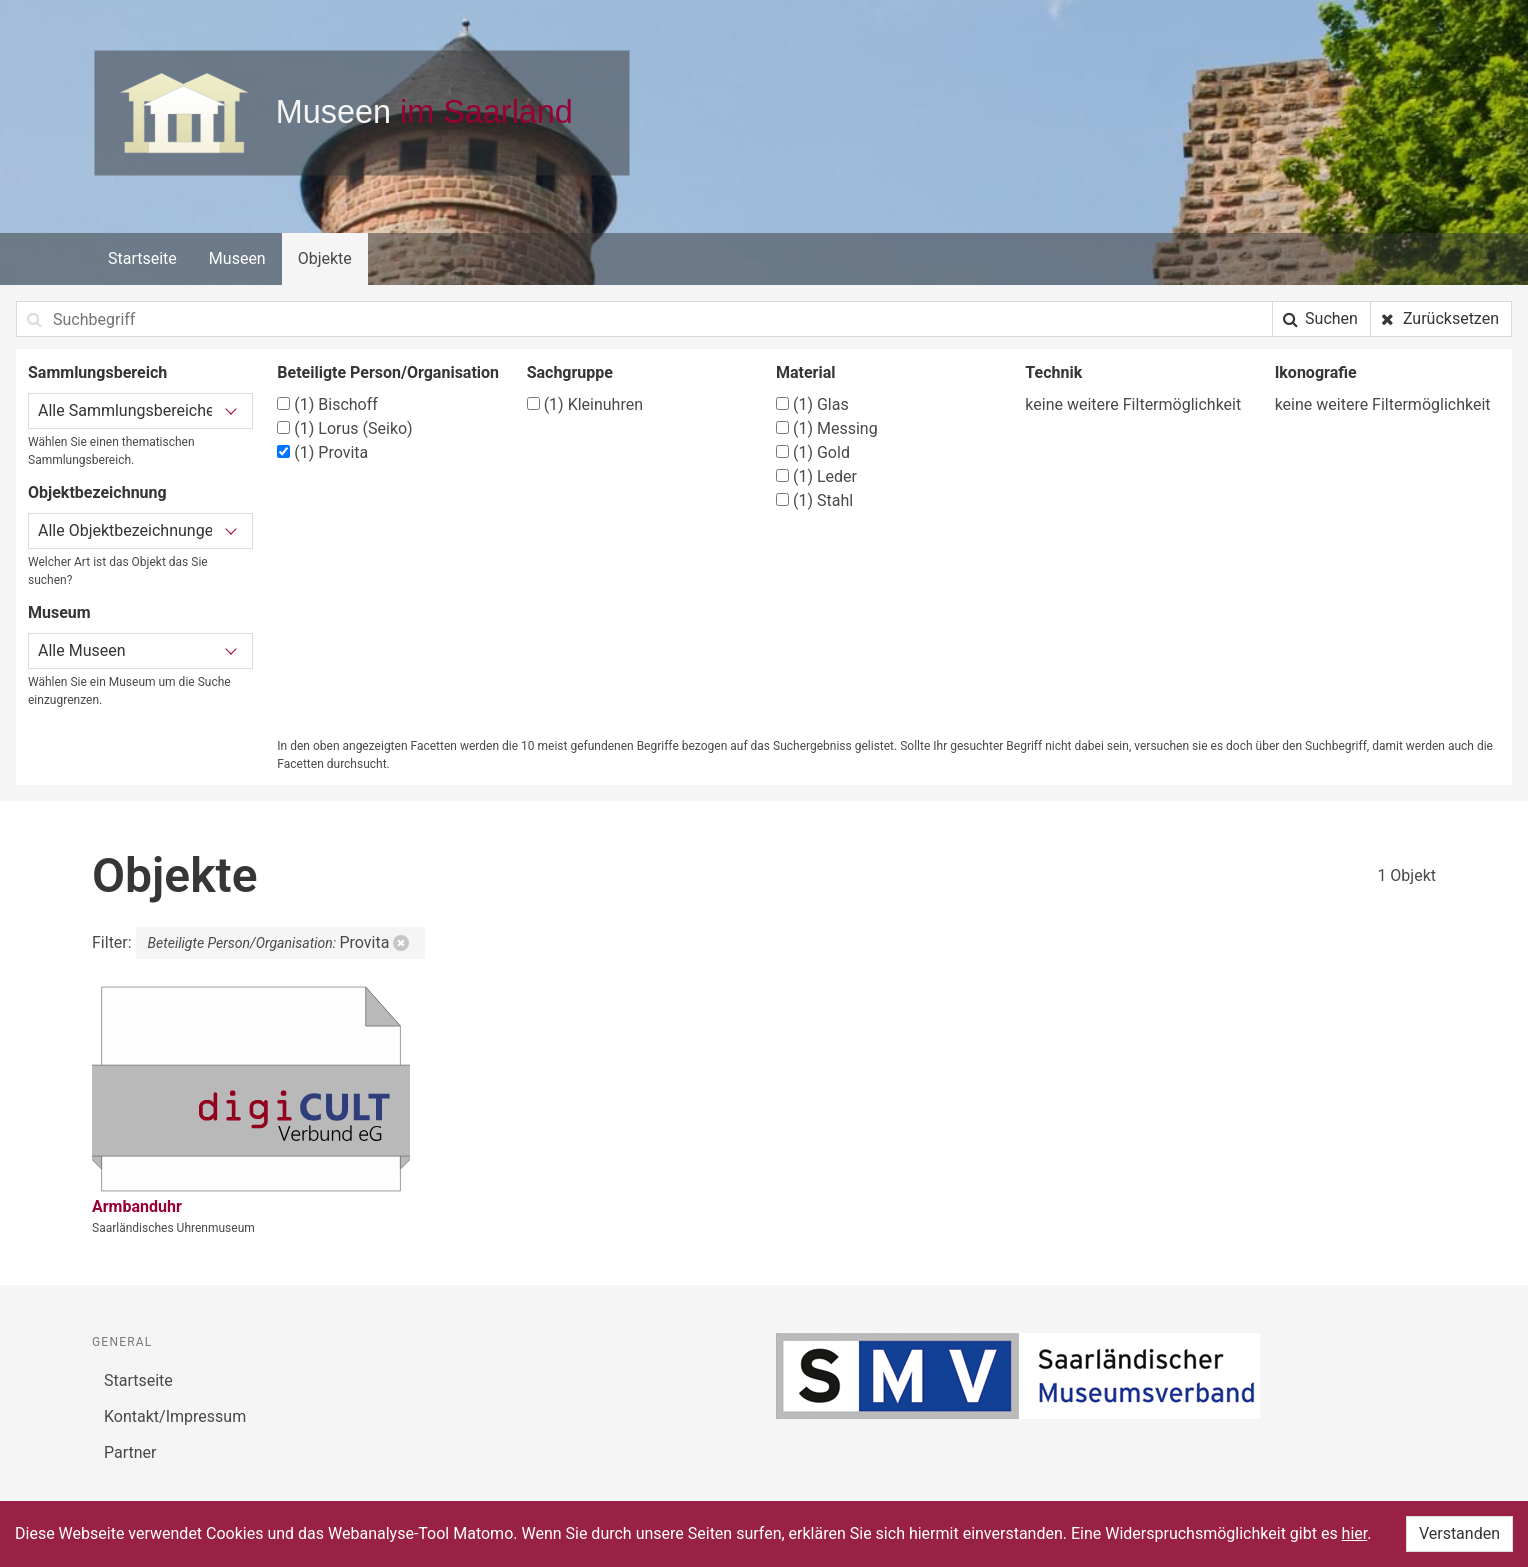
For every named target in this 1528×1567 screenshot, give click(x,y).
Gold (813, 452)
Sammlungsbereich (97, 372)
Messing (827, 428)
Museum (59, 612)
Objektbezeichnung (97, 492)
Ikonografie (1316, 372)
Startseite (142, 258)
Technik (1053, 372)
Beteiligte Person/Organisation (388, 372)
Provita (322, 452)
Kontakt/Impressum (175, 1416)
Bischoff (327, 404)
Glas (812, 404)
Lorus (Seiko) (344, 428)
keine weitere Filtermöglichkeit (1133, 404)
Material (806, 372)
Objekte (325, 258)
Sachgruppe (570, 372)
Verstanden (1459, 1533)
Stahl (814, 500)
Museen (237, 258)
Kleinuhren (585, 404)
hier (1355, 1533)
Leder (816, 476)
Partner (130, 1452)
